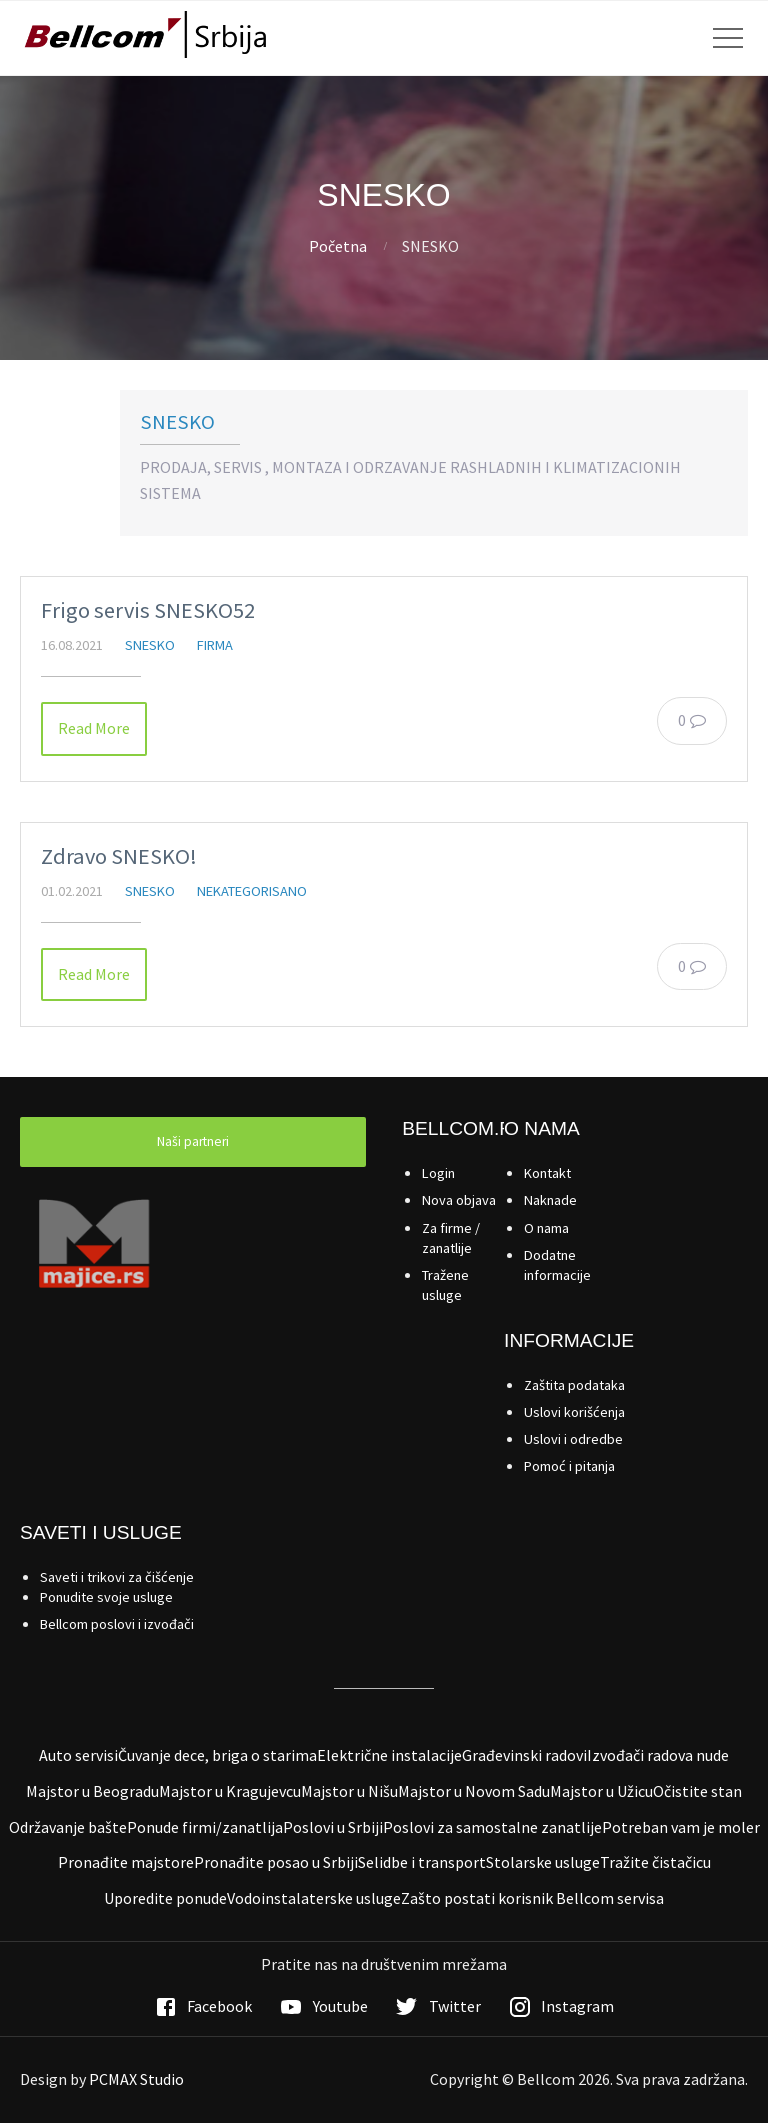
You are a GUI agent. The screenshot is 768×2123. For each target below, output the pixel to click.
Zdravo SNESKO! (119, 856)
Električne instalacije (389, 1755)
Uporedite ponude (165, 1898)
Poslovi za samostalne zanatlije (492, 1827)
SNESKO (177, 422)
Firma (215, 645)
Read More (94, 728)
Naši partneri (193, 1141)
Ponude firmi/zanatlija (205, 1827)
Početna (338, 246)
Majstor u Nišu (349, 1791)
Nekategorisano (252, 891)
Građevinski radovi (524, 1755)
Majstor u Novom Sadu (474, 1791)
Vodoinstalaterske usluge (314, 1898)
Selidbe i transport (422, 1862)
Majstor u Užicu (601, 1791)
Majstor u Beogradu (92, 1791)
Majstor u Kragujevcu (230, 1791)
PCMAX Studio (136, 2079)
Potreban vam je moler (681, 1827)
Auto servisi (78, 1755)
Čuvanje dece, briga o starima (217, 1755)
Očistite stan (697, 1791)
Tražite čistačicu (655, 1862)
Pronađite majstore (126, 1862)
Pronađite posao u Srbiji (276, 1862)
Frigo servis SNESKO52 (148, 610)
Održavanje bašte (68, 1827)
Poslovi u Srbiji (333, 1827)
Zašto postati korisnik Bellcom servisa (532, 1898)
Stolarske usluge (543, 1862)
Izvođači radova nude (658, 1755)
